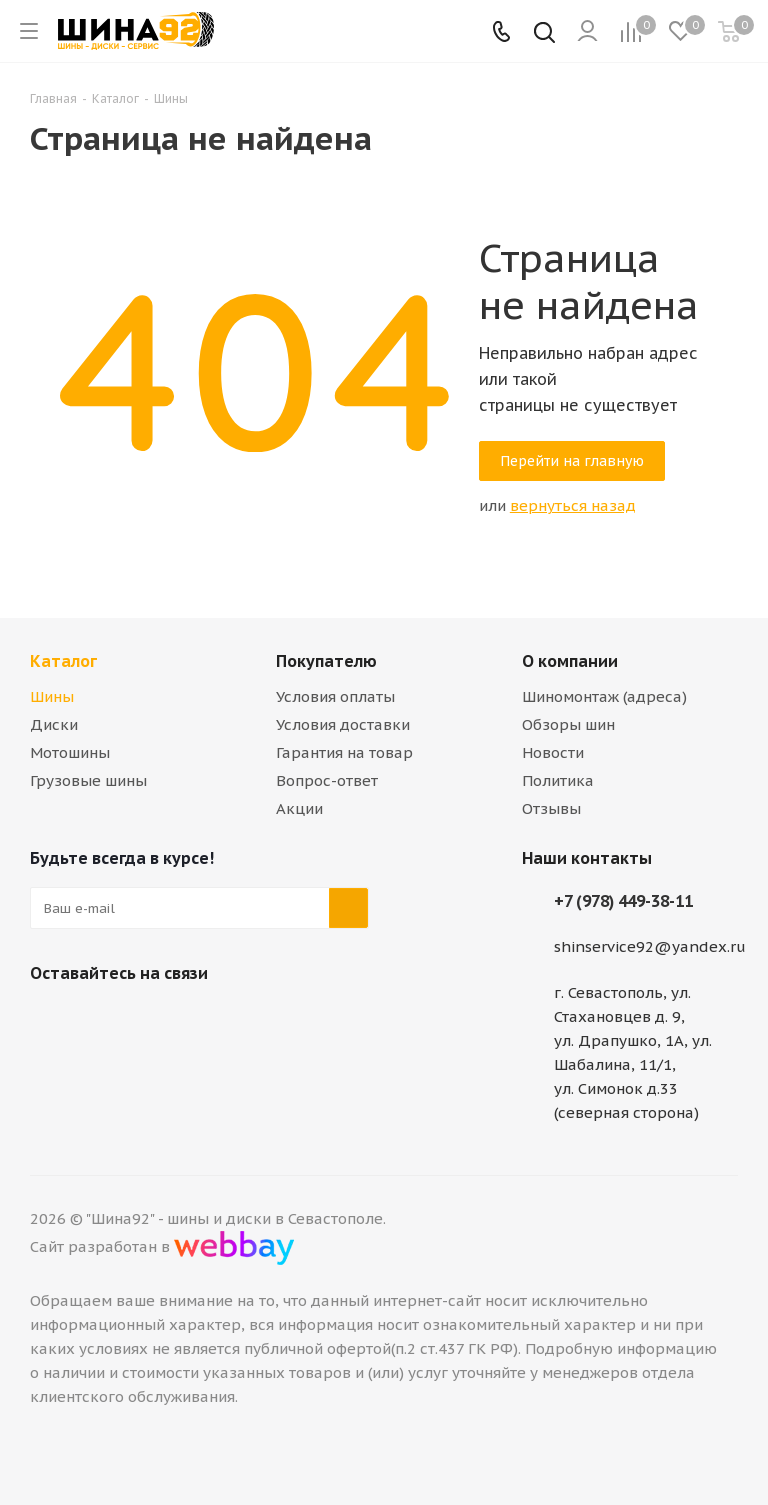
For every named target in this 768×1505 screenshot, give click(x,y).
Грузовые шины (88, 780)
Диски (54, 724)
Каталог (63, 661)
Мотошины (70, 752)
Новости (553, 752)
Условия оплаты (335, 696)
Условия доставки (343, 724)
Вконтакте (50, 1020)
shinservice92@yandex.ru (650, 946)
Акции (299, 808)
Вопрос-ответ (327, 780)
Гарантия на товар (344, 752)
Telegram (100, 1020)
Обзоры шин (568, 724)
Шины (52, 696)
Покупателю (326, 661)
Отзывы (551, 808)
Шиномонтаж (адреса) (604, 696)
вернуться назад (573, 505)
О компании (570, 661)
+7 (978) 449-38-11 (623, 901)
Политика (558, 780)
